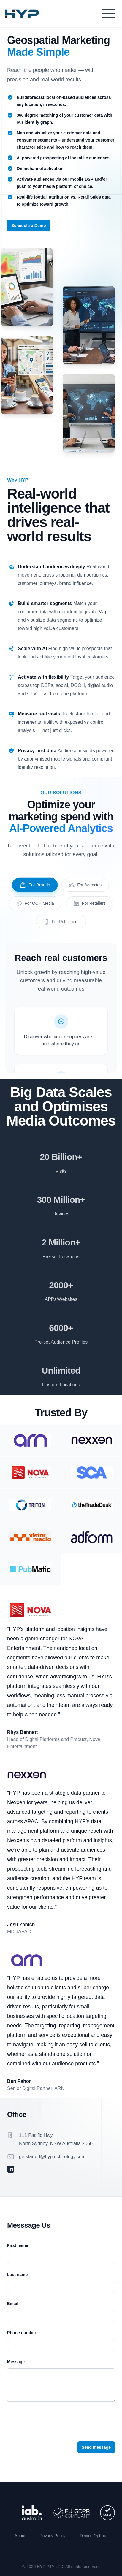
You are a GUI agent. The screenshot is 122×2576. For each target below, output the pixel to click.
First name (17, 2245)
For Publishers (60, 922)
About (20, 2535)
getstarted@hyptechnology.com (52, 2156)
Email (12, 2303)
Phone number (21, 2332)
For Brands (35, 885)
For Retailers (90, 903)
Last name (17, 2274)
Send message (96, 2447)
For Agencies (85, 885)
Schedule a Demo (28, 225)
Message (16, 2361)
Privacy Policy (53, 2535)
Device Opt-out (93, 2535)
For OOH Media (35, 903)
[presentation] (52, 2420)
